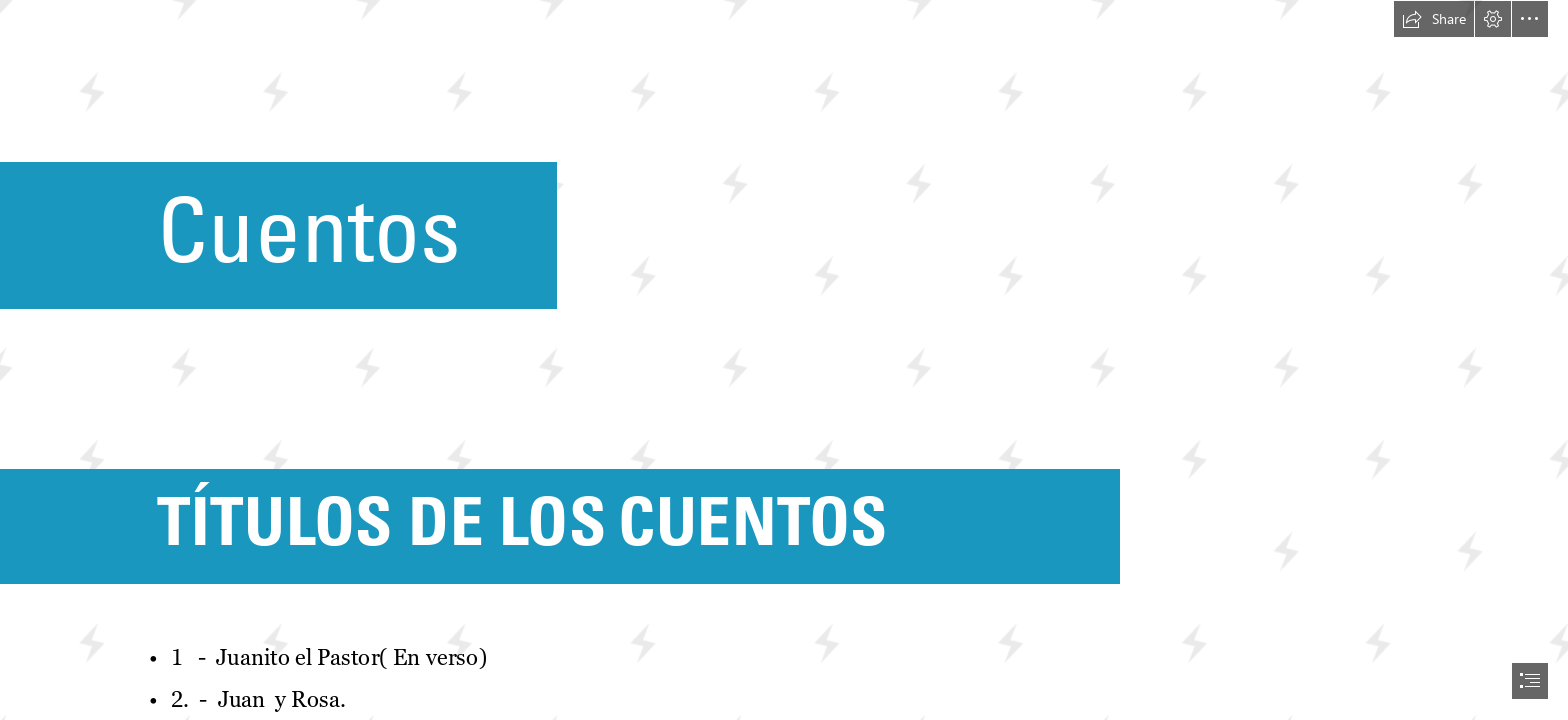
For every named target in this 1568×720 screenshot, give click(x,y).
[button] (1434, 19)
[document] (784, 360)
